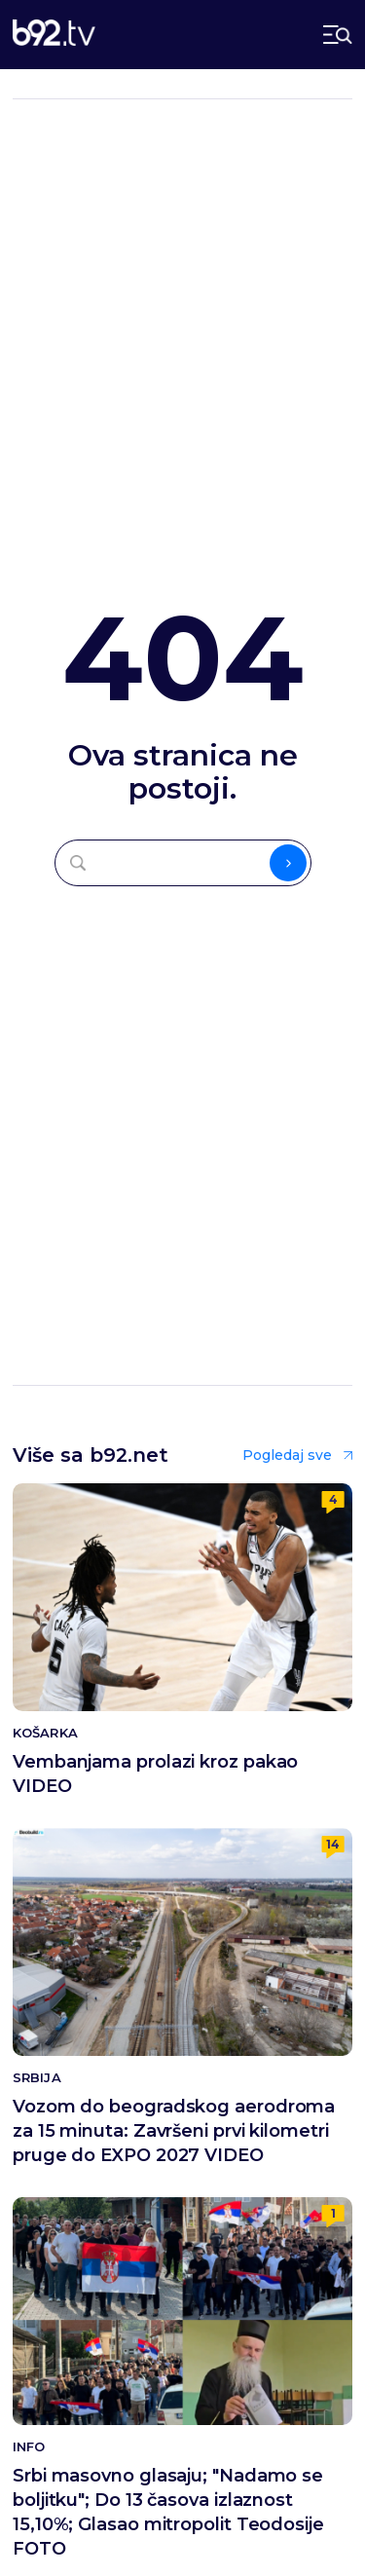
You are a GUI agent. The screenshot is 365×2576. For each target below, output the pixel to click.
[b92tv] (54, 34)
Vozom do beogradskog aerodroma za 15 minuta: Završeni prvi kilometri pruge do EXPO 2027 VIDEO (174, 2131)
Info (29, 2447)
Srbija (37, 2078)
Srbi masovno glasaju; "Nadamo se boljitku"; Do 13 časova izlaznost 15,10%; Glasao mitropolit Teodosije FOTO (168, 2512)
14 (333, 1844)
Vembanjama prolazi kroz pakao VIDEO (155, 1774)
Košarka (45, 1733)
